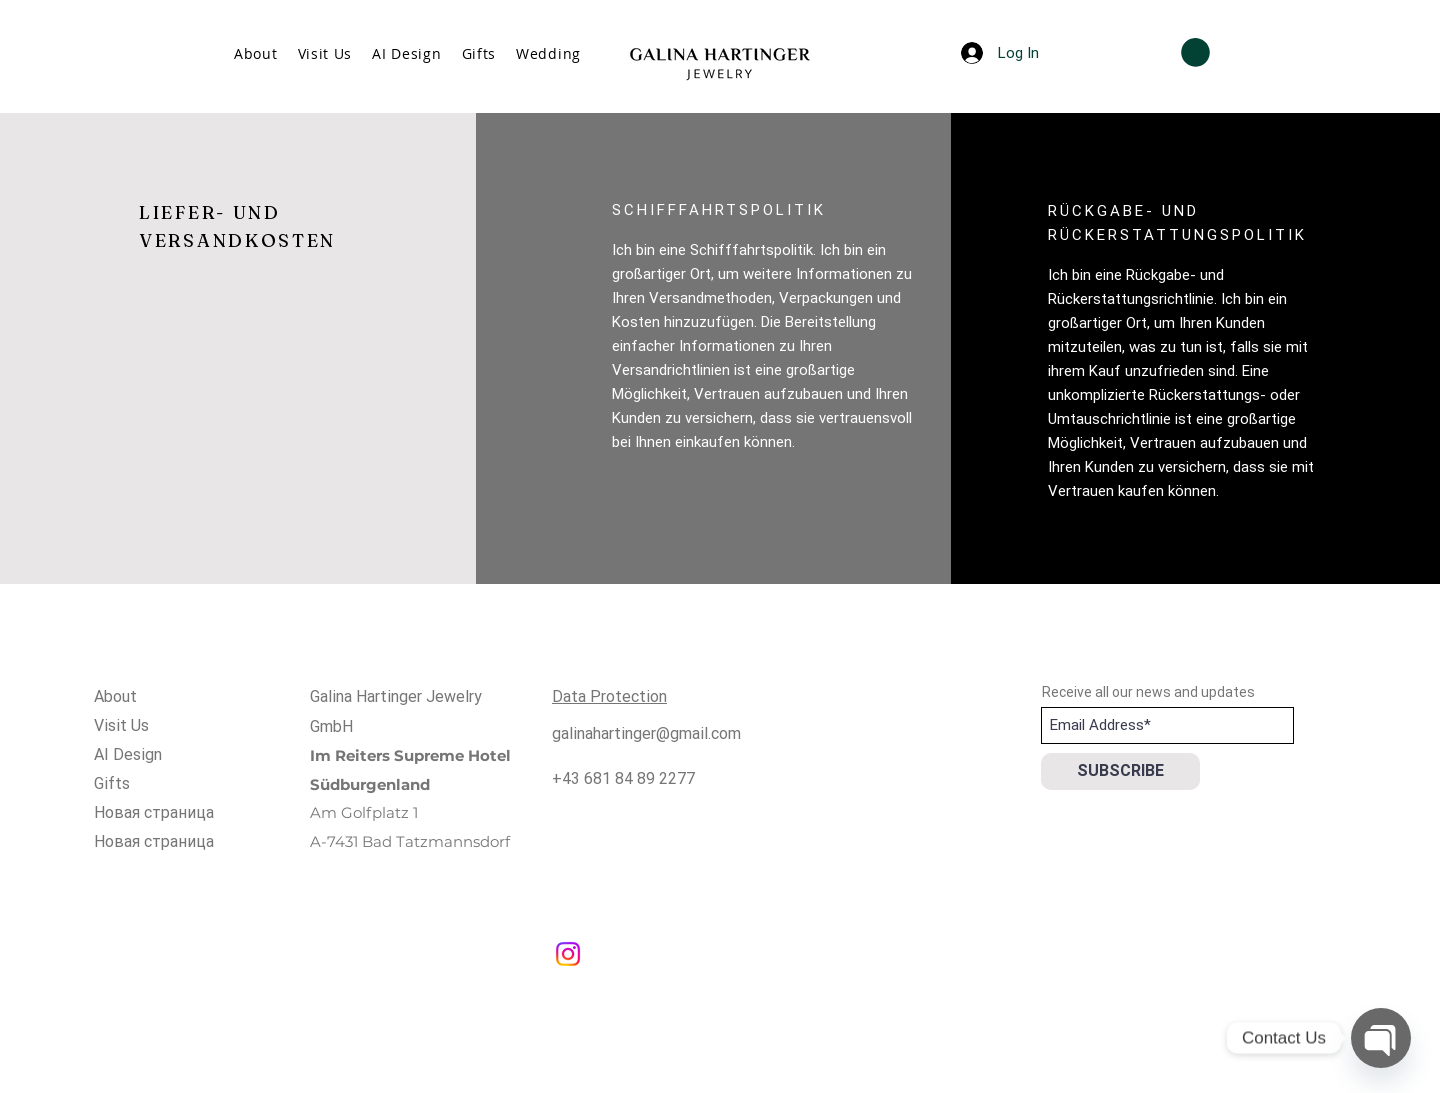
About (115, 696)
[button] (1195, 52)
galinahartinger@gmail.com (646, 733)
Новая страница (154, 812)
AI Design (128, 754)
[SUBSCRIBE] (1120, 771)
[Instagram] (568, 954)
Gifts (112, 783)
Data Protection (609, 696)
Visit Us (121, 725)
